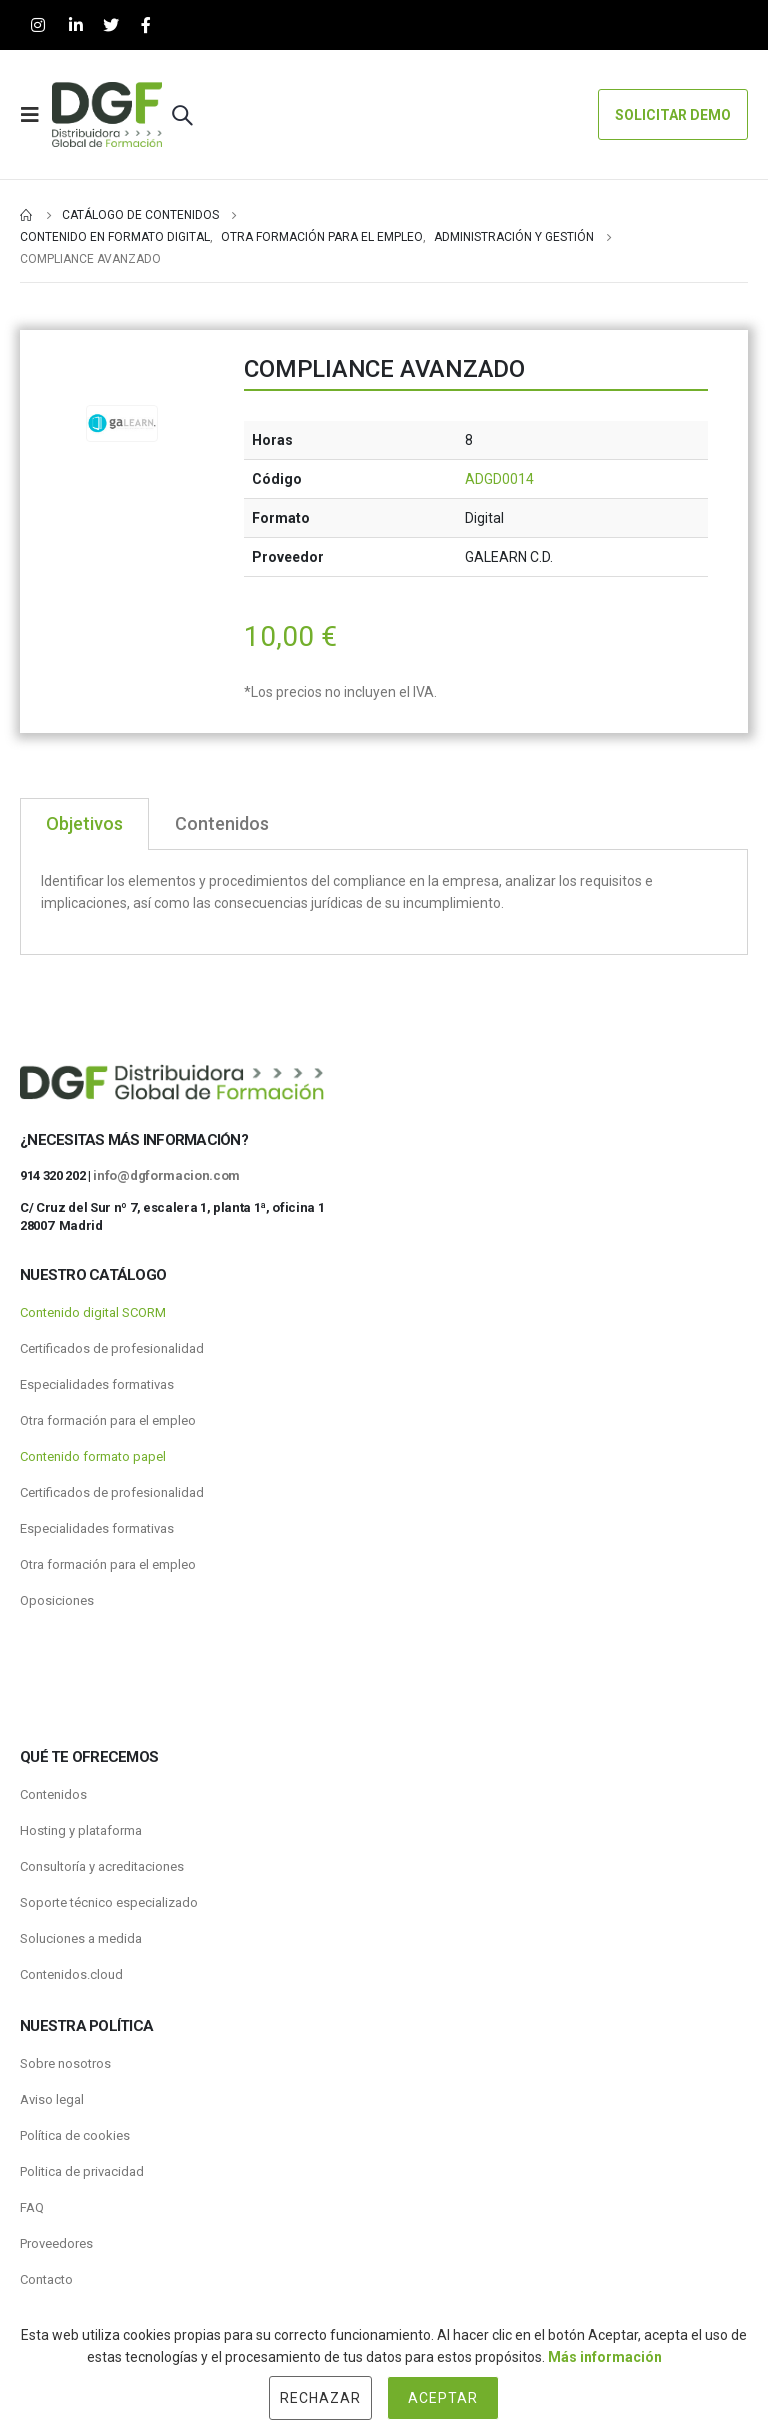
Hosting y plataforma (81, 1830)
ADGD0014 (499, 479)
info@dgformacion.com (166, 1175)
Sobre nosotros (65, 2063)
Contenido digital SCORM (93, 1312)
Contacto (46, 2279)
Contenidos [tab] (222, 823)
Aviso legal (52, 2099)
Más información (605, 2357)
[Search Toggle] (182, 115)
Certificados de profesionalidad (112, 1348)
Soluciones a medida (81, 1938)
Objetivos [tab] (84, 823)
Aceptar (443, 2398)
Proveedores (56, 2243)
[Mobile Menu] (36, 115)
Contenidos (53, 1794)
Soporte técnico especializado (109, 1902)
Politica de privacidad (82, 2171)
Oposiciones (57, 1600)
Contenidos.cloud (71, 1974)
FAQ (32, 2207)
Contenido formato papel (93, 1456)
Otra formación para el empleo (108, 1420)
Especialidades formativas (97, 1384)
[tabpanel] (384, 902)
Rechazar (320, 2398)
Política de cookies (75, 2135)
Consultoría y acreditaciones (102, 1866)
